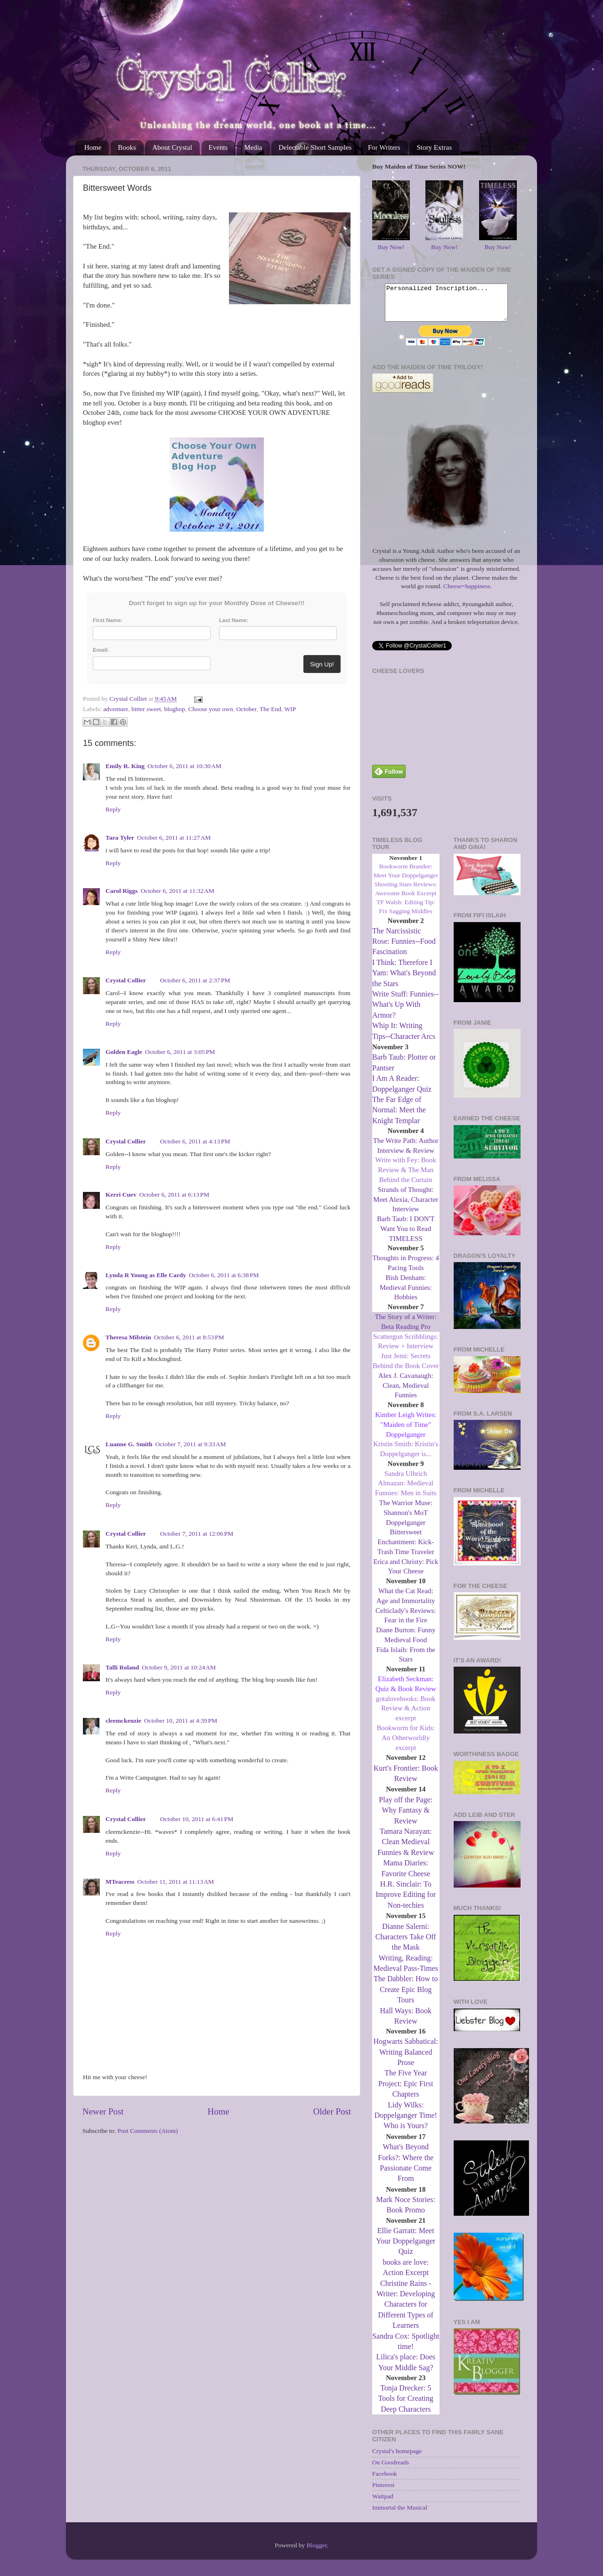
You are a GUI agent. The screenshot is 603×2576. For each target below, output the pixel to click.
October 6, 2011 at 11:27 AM (174, 837)
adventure (115, 709)
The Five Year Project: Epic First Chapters (405, 2090)
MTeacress (120, 1881)
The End (270, 709)
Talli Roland (122, 1667)
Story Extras (434, 147)
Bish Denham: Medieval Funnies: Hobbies (406, 1294)
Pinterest (383, 2491)
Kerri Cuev (121, 1194)
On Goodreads (390, 2469)
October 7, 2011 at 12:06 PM (196, 1533)
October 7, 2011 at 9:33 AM (190, 1444)
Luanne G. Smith (129, 1444)
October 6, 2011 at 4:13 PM (195, 1141)
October (246, 709)
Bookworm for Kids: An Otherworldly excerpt (405, 1744)
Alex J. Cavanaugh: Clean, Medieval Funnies (405, 1392)
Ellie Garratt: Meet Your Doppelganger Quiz (405, 2248)
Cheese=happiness (466, 593)
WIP (290, 709)
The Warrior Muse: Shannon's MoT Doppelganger (405, 1519)
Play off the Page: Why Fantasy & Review (405, 1817)
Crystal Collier (126, 980)
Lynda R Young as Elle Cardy (146, 1275)
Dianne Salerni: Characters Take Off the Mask (405, 1944)
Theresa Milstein (128, 1337)
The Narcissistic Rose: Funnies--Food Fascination (404, 948)
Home (93, 147)
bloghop (174, 709)
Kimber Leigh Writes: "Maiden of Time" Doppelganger (405, 1431)
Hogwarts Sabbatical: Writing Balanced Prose (406, 2059)
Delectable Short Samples (314, 147)
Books (127, 147)
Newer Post (103, 2111)
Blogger (317, 2552)
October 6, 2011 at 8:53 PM (189, 1337)
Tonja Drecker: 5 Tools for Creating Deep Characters (405, 2405)
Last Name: (233, 620)
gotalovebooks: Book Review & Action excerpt (406, 1715)
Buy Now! (391, 247)
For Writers (384, 147)
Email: (101, 650)
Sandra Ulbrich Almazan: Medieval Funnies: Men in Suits (406, 1490)
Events (218, 147)
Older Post (332, 2111)
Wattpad (382, 2503)
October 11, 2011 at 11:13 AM (176, 1881)
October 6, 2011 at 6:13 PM (174, 1194)
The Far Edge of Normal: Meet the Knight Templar (399, 1117)
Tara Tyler (120, 837)
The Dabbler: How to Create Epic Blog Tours (406, 1996)
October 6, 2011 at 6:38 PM (224, 1275)
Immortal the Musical (399, 2514)
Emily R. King (125, 766)
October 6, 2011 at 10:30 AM (184, 766)
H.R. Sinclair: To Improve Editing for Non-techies (405, 1901)
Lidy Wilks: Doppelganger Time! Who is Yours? (406, 2122)
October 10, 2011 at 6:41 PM (196, 1819)
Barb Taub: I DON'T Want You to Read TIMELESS (405, 1235)
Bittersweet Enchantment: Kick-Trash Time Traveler (405, 1549)
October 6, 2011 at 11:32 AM (177, 890)
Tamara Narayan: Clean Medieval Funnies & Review (405, 1848)
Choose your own (210, 709)
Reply (113, 809)
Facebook (384, 2480)
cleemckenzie (123, 1720)
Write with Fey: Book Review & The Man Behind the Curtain (405, 1177)
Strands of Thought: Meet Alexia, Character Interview (405, 1206)
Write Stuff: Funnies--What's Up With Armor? (405, 1011)
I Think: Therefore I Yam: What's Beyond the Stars (404, 980)
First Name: (107, 620)
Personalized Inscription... (446, 306)
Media (253, 147)
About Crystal (172, 147)
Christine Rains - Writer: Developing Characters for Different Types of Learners (405, 2311)
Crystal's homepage (397, 2458)
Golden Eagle (124, 1051)
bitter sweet (146, 709)
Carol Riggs (122, 890)
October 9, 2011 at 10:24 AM (179, 1667)
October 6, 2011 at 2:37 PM (195, 980)
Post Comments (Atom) (147, 2130)
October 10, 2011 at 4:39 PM (180, 1720)
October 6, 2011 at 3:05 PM (180, 1051)
